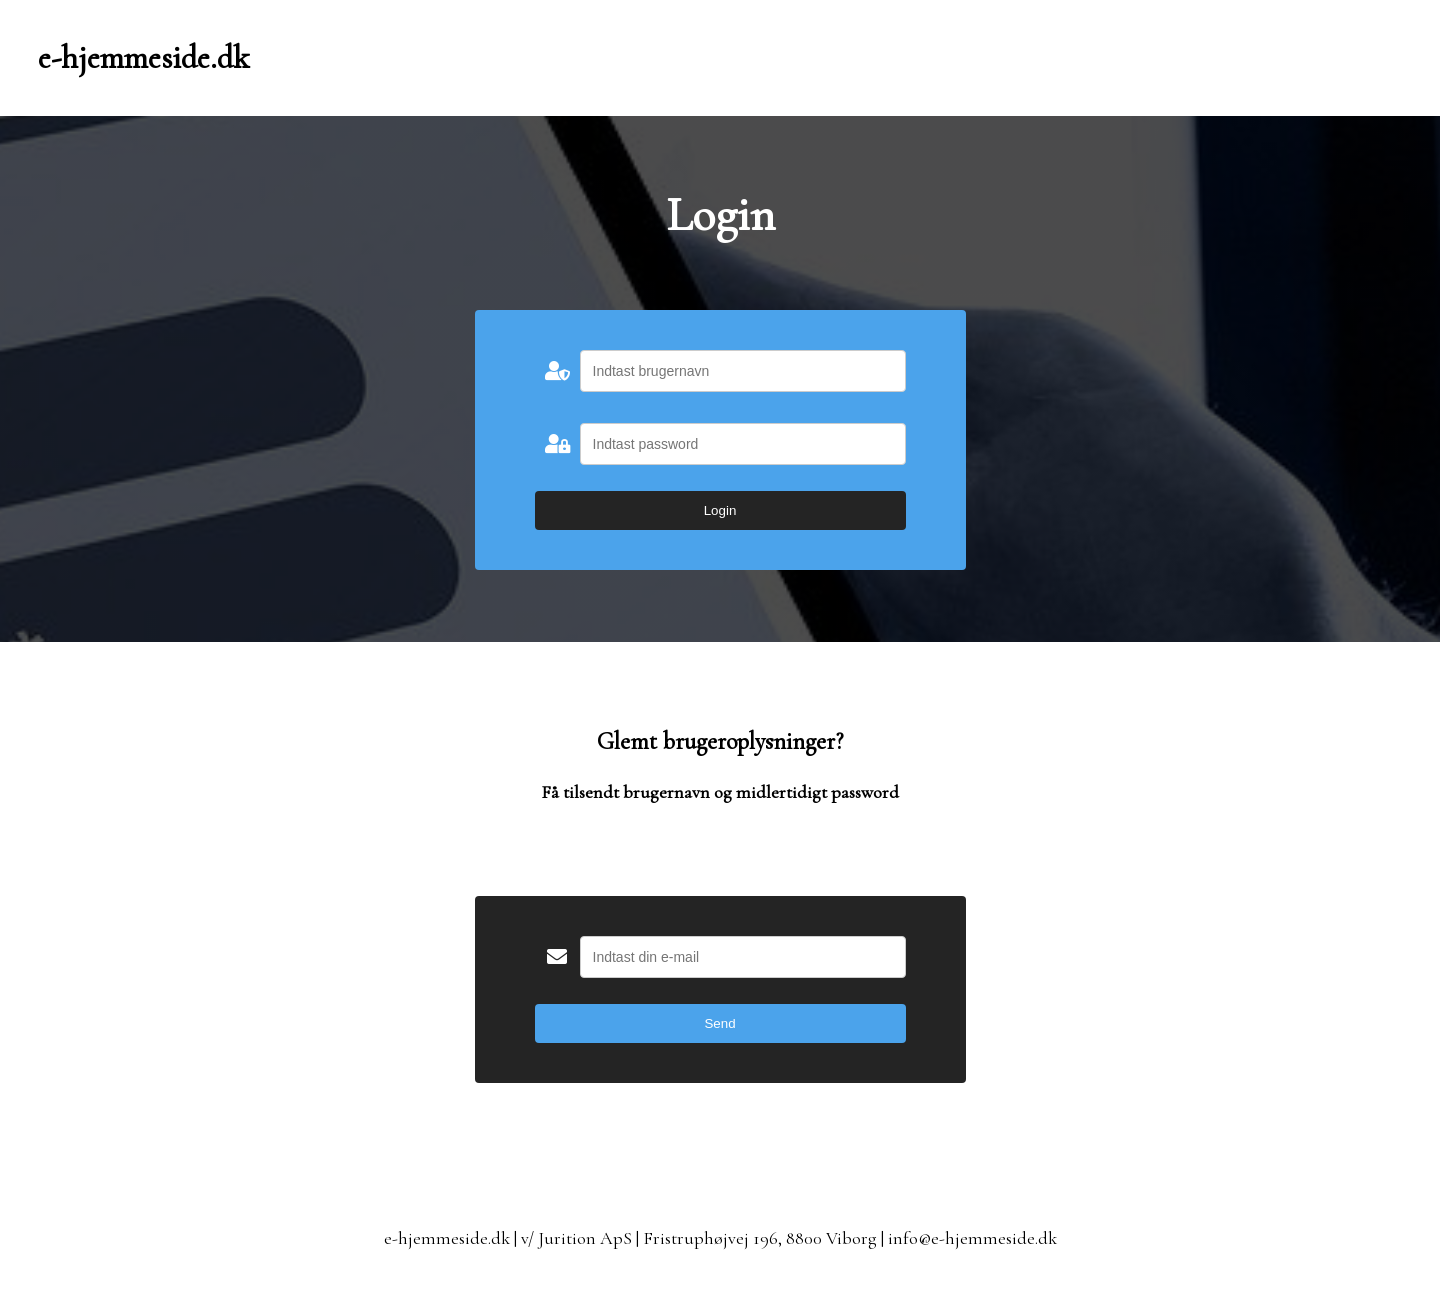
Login (720, 510)
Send (719, 1023)
